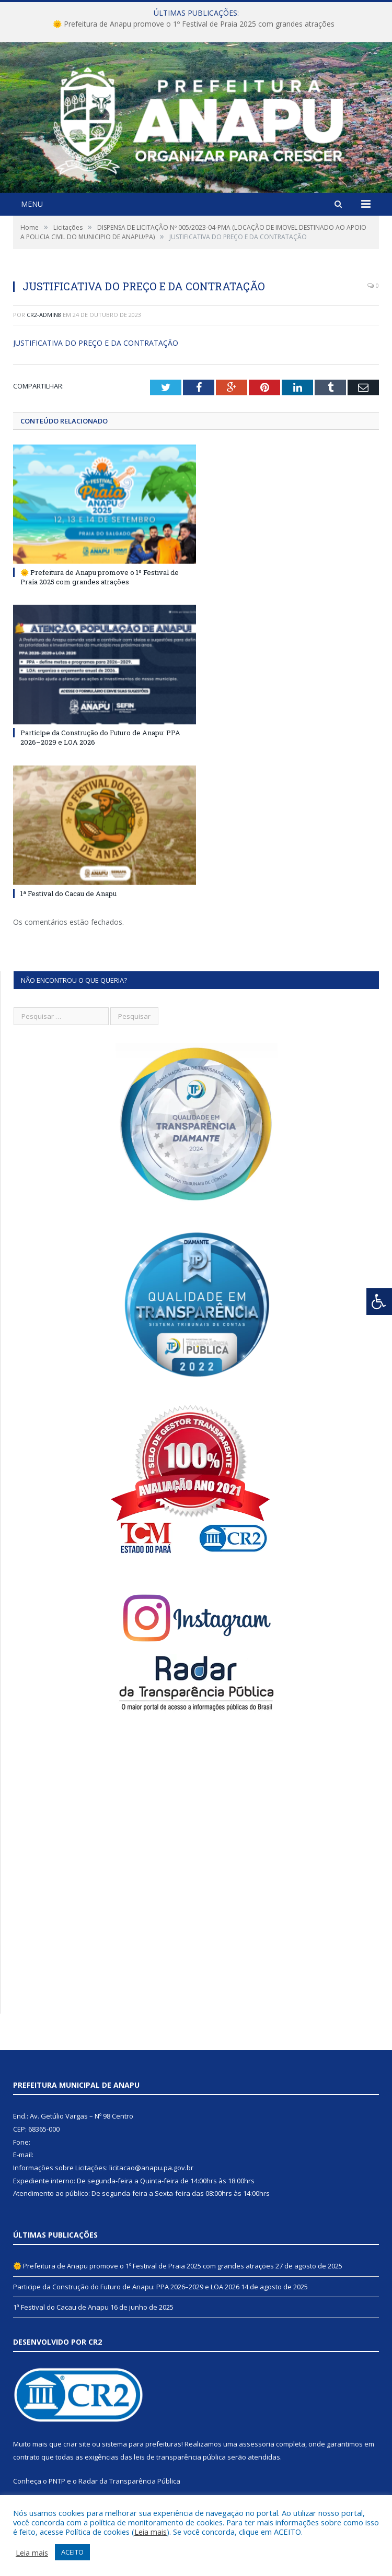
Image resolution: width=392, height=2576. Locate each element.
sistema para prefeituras (141, 2444)
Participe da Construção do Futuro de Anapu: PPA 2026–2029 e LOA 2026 (126, 2286)
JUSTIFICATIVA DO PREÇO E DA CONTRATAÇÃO (95, 343)
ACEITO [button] (72, 2552)
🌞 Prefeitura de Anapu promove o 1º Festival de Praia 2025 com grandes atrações (194, 24)
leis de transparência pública (180, 2457)
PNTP (57, 2481)
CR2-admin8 (44, 315)
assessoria (256, 2444)
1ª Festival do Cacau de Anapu (68, 893)
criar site (76, 2444)
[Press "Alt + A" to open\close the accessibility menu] (379, 1301)
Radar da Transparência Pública (129, 2481)
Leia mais (150, 2531)
